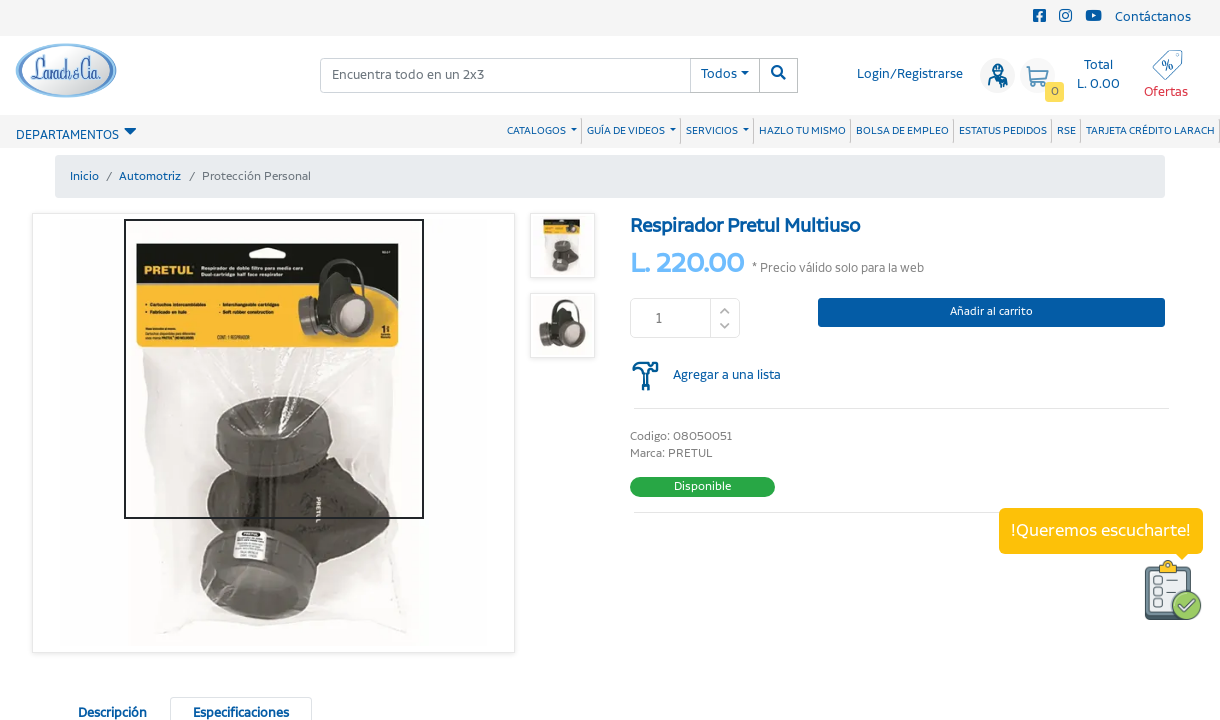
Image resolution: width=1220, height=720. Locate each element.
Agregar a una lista (727, 375)
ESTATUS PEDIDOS (1003, 131)
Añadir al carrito (991, 312)
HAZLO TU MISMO (802, 131)
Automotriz (150, 176)
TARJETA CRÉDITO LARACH (1150, 131)
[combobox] (505, 75)
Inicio (84, 176)
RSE (1066, 131)
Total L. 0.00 (1098, 75)
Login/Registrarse (910, 74)
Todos (719, 74)
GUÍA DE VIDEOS (627, 131)
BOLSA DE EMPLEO (902, 131)
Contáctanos (1153, 17)
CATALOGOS (537, 131)
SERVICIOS (713, 131)
